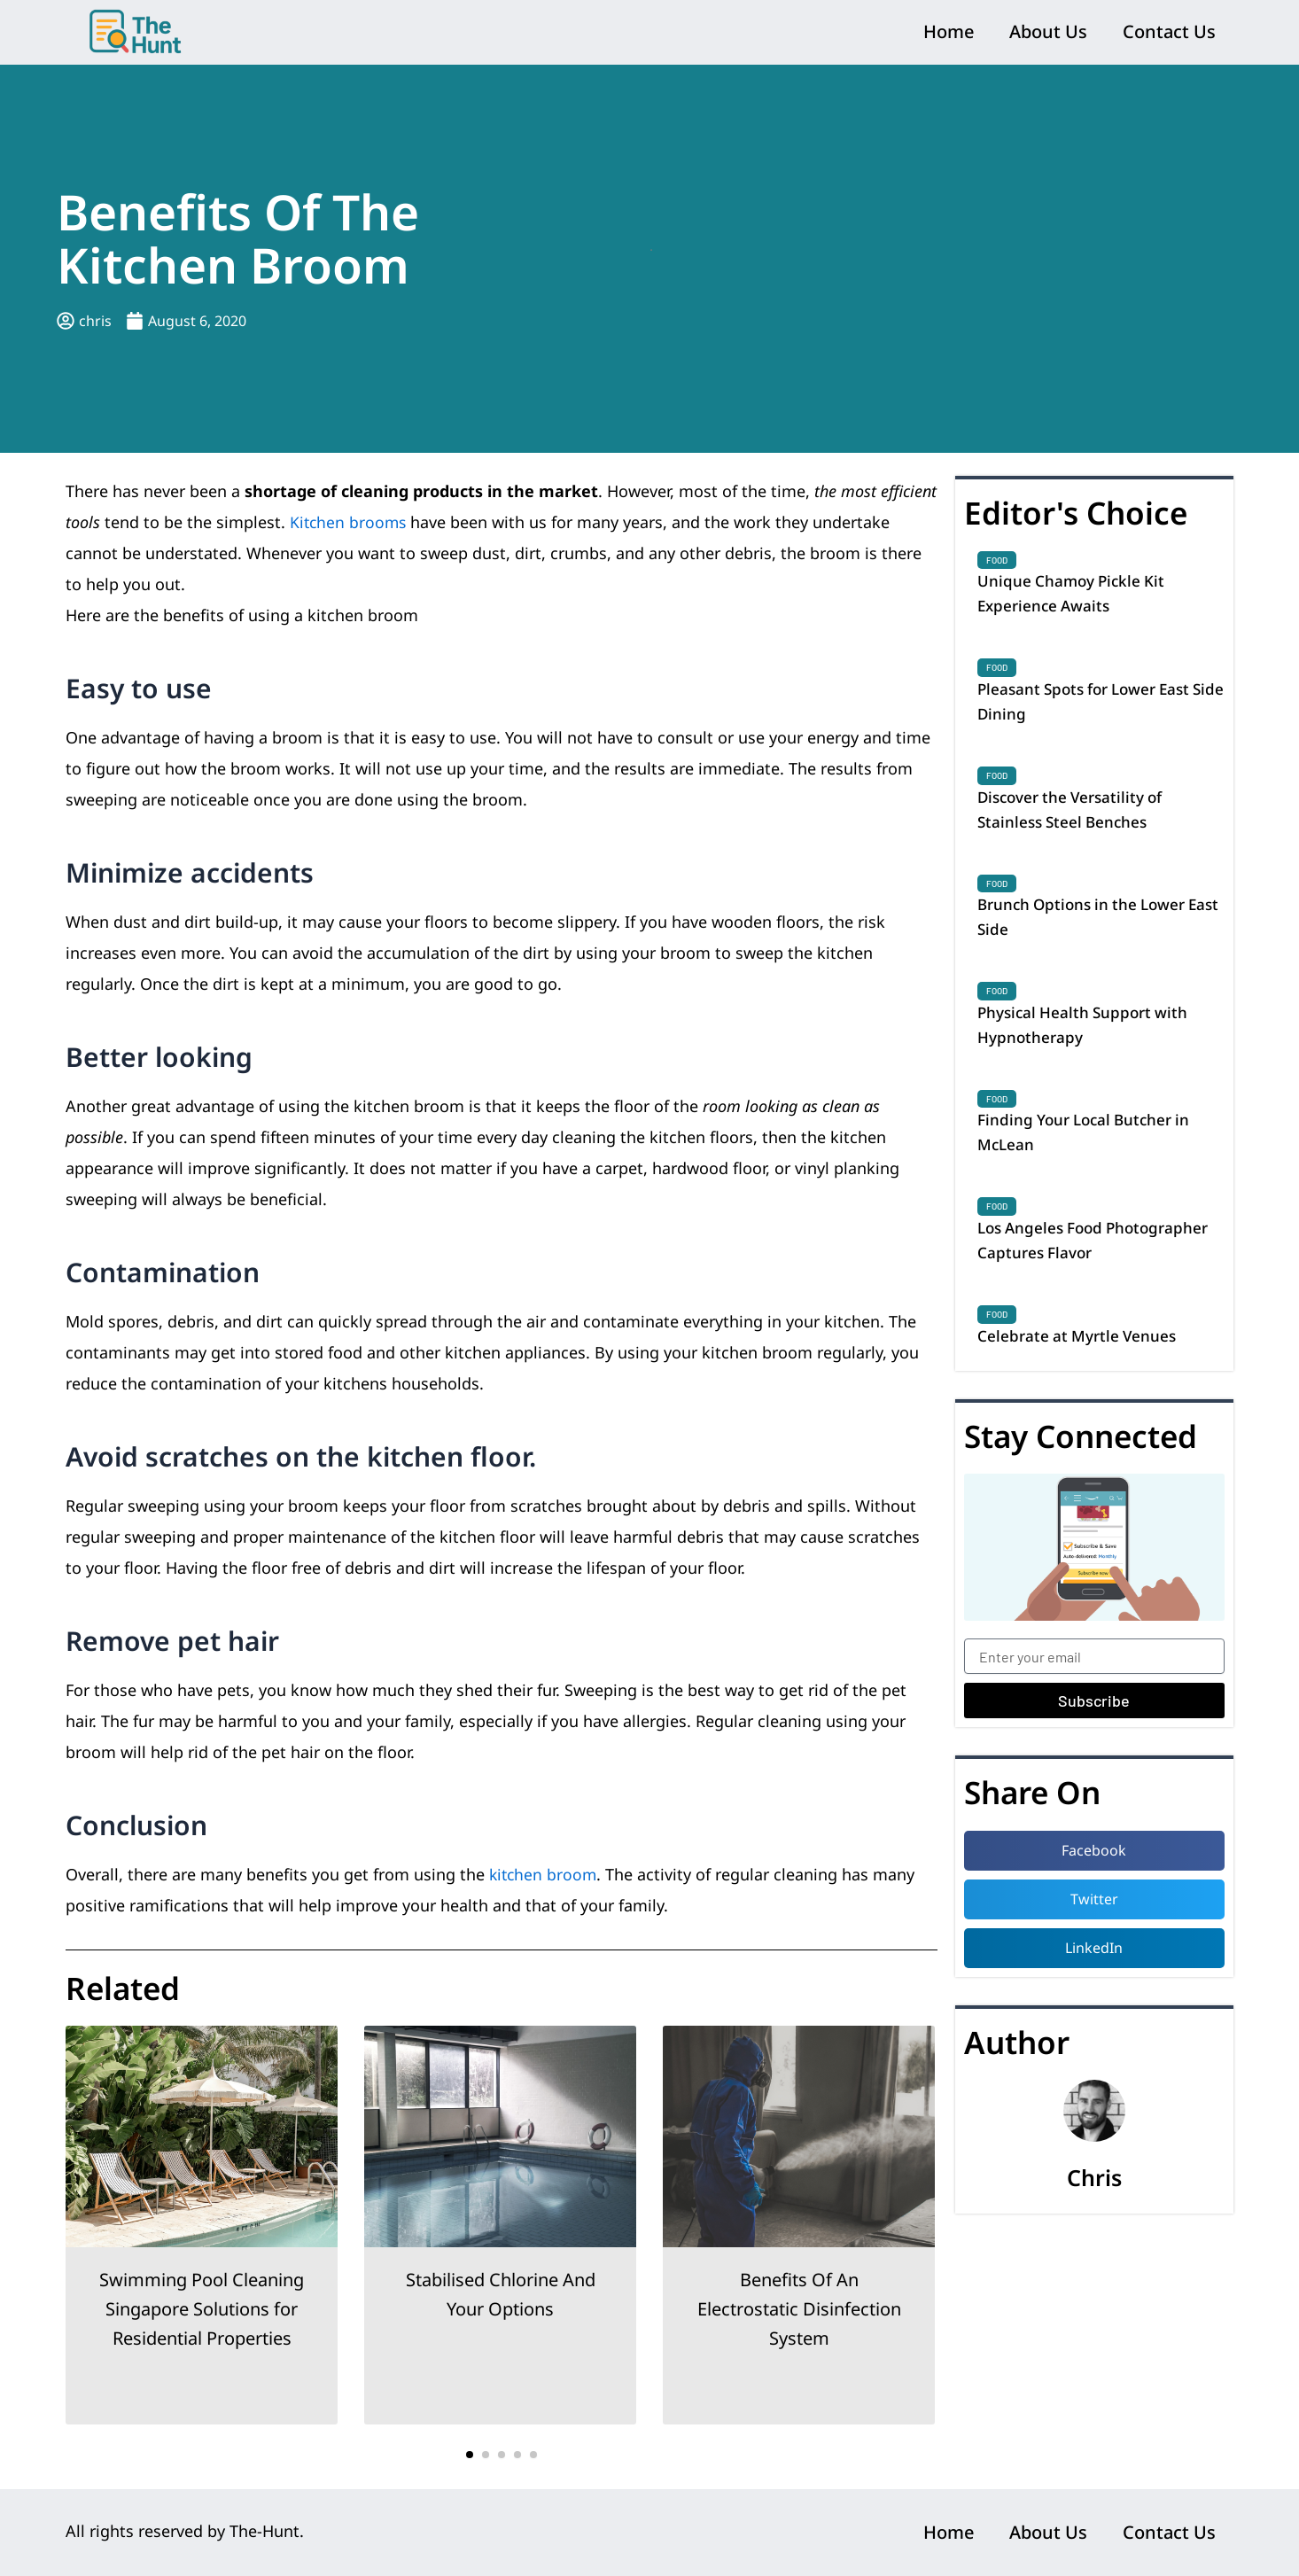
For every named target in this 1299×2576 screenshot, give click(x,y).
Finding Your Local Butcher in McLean (1089, 1148)
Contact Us (1169, 31)
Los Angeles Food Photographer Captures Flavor (1099, 1259)
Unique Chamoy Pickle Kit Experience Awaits (1074, 595)
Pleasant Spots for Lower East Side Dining (1090, 705)
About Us (1048, 31)
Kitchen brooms (349, 522)
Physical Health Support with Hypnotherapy (1087, 1038)
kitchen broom (544, 1874)
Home (948, 31)
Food (996, 560)
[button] (469, 2454)
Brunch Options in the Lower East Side (1087, 927)
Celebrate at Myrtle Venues (1080, 1355)
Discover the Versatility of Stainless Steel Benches (1075, 816)
